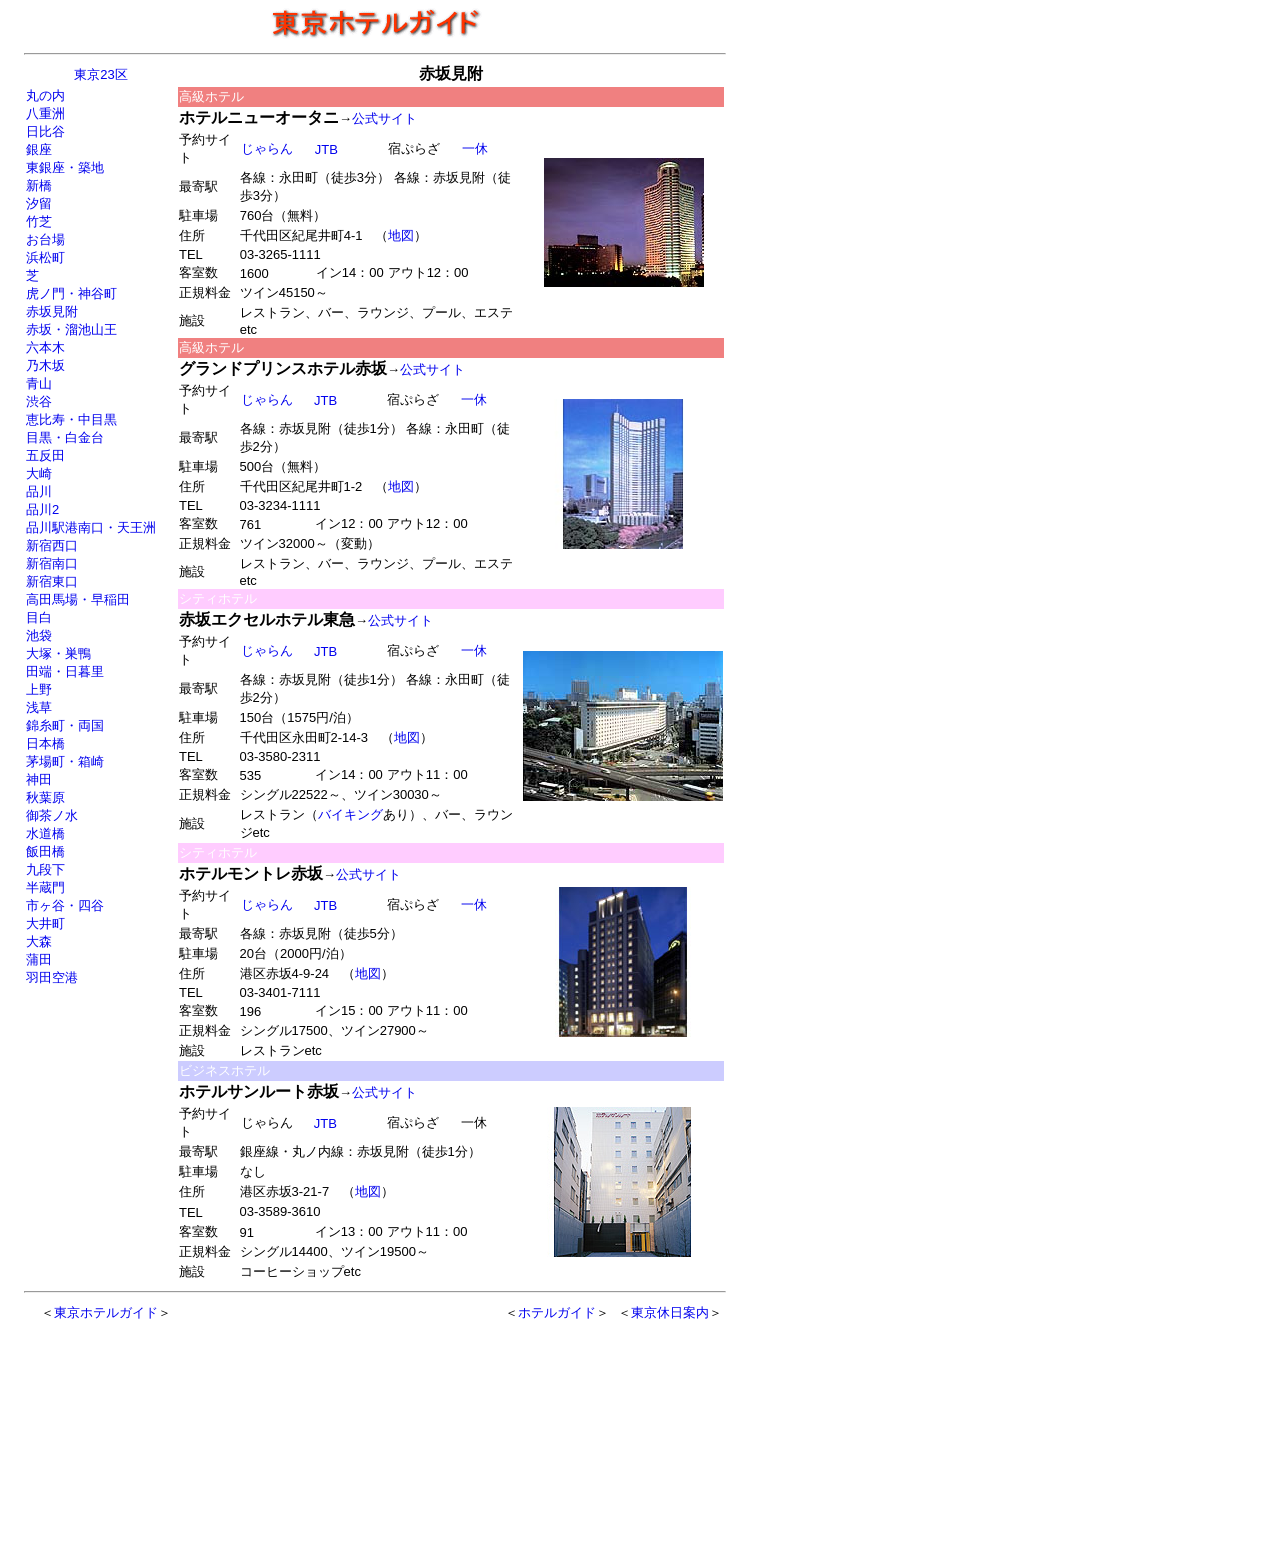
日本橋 (45, 743)
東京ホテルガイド (106, 1312)
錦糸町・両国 (65, 725)
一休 (474, 148)
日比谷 (45, 131)
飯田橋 (45, 851)
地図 (401, 235)
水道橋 (45, 833)
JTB (325, 905)
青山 (39, 383)
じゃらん (266, 148)
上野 (39, 689)
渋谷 (39, 401)
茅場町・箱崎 (65, 761)
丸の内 (45, 95)
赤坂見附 (52, 311)
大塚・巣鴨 (58, 653)
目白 (39, 617)
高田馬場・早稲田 (78, 599)
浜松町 (45, 257)
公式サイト (384, 118)
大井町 (45, 923)
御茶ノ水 (52, 815)
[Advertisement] (332, 1429)
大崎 (39, 473)
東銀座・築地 (65, 167)
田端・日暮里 (65, 671)
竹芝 (39, 221)
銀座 (39, 149)
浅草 (39, 707)
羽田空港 (52, 977)
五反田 (45, 455)
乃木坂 (45, 365)
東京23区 (100, 74)
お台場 (45, 239)
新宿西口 (52, 545)
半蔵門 (45, 887)
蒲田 (39, 959)
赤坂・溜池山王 (71, 329)
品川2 (42, 509)
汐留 (39, 203)
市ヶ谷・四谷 (65, 905)
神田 (39, 779)
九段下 (45, 869)
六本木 (45, 347)
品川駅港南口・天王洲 (91, 527)
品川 (39, 491)
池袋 (39, 635)
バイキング (350, 814)
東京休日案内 (670, 1312)
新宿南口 (52, 563)
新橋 (39, 185)
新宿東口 (52, 581)
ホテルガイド (557, 1312)
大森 (39, 941)
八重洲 (45, 113)
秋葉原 (45, 797)
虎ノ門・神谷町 (71, 293)
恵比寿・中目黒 (71, 419)
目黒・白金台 (65, 437)
